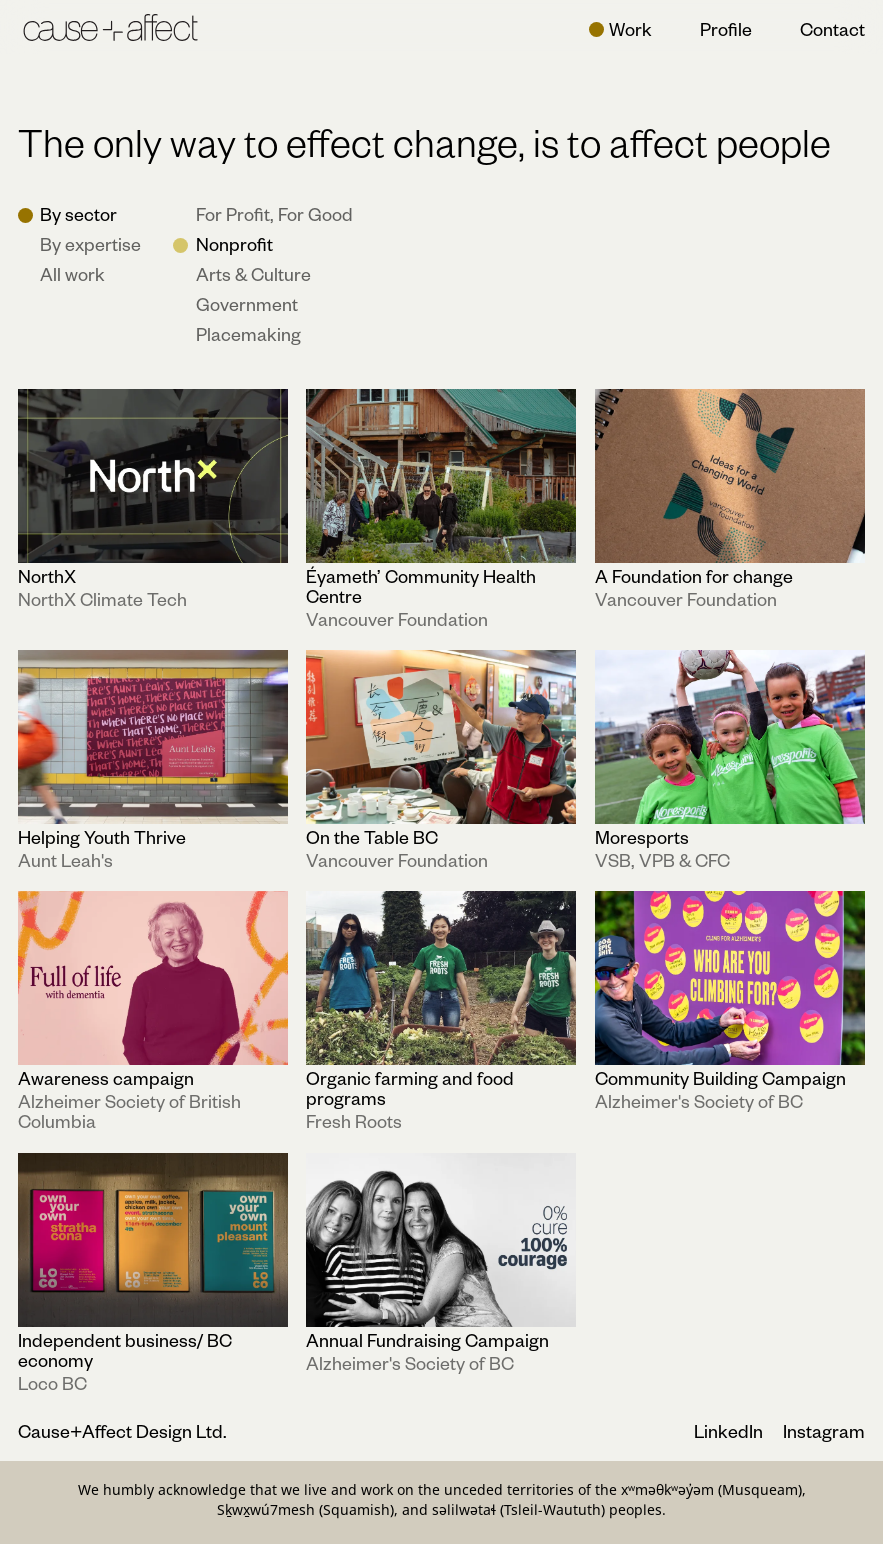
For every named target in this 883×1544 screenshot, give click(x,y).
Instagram (823, 1430)
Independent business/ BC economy (125, 1349)
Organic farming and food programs (410, 1088)
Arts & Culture (253, 274)
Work (630, 28)
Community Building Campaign (720, 1078)
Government (247, 304)
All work (72, 274)
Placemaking (248, 334)
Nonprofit (234, 244)
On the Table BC (372, 836)
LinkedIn (730, 1430)
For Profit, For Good (274, 214)
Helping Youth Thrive (102, 836)
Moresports (642, 836)
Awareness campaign (106, 1078)
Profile (726, 28)
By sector (78, 214)
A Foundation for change (694, 575)
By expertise (90, 244)
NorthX (47, 575)
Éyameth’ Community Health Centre (421, 585)
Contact (832, 28)
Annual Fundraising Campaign (427, 1339)
